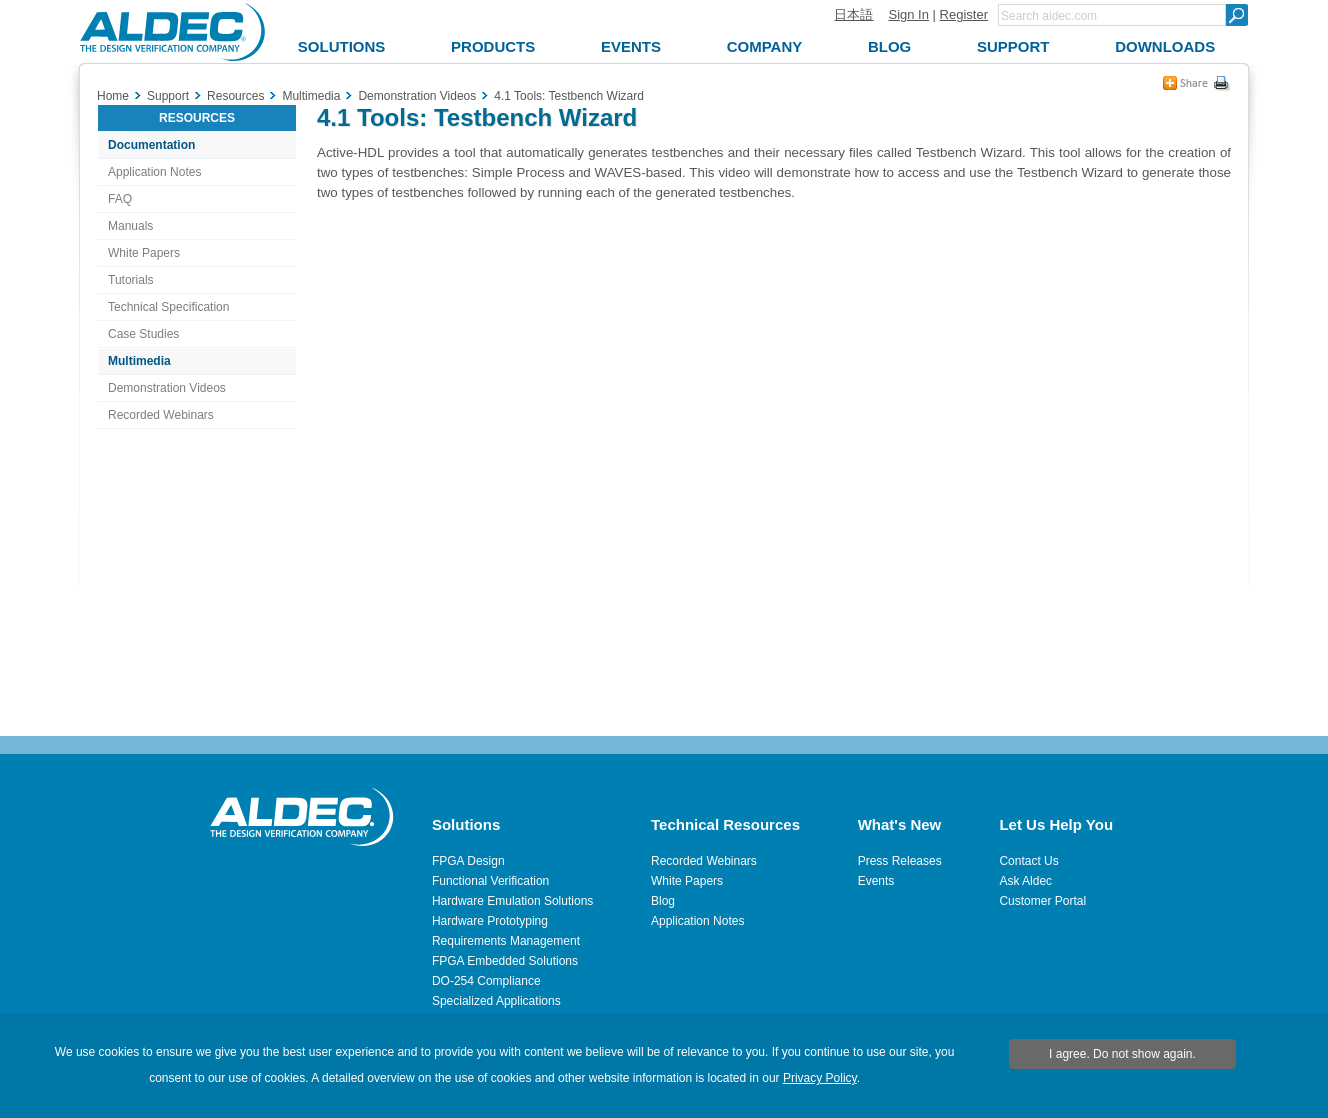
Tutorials (131, 280)
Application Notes (154, 172)
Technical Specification (168, 307)
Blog (663, 901)
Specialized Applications (496, 1001)
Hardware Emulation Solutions (512, 901)
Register (964, 14)
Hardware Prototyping (490, 921)
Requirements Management (506, 941)
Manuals (130, 226)
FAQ (120, 199)
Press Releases (900, 861)
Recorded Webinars (161, 415)
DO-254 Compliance (486, 981)
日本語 (853, 14)
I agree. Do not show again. (1122, 1054)
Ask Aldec (1025, 881)
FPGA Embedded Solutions (505, 961)
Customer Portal (1042, 901)
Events (876, 881)
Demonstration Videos (167, 388)
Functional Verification (490, 881)
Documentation (151, 145)
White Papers (144, 253)
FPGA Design (468, 861)
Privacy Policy (820, 1078)
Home (113, 96)
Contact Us (1028, 861)
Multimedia (139, 361)
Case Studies (143, 334)
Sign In (908, 14)
